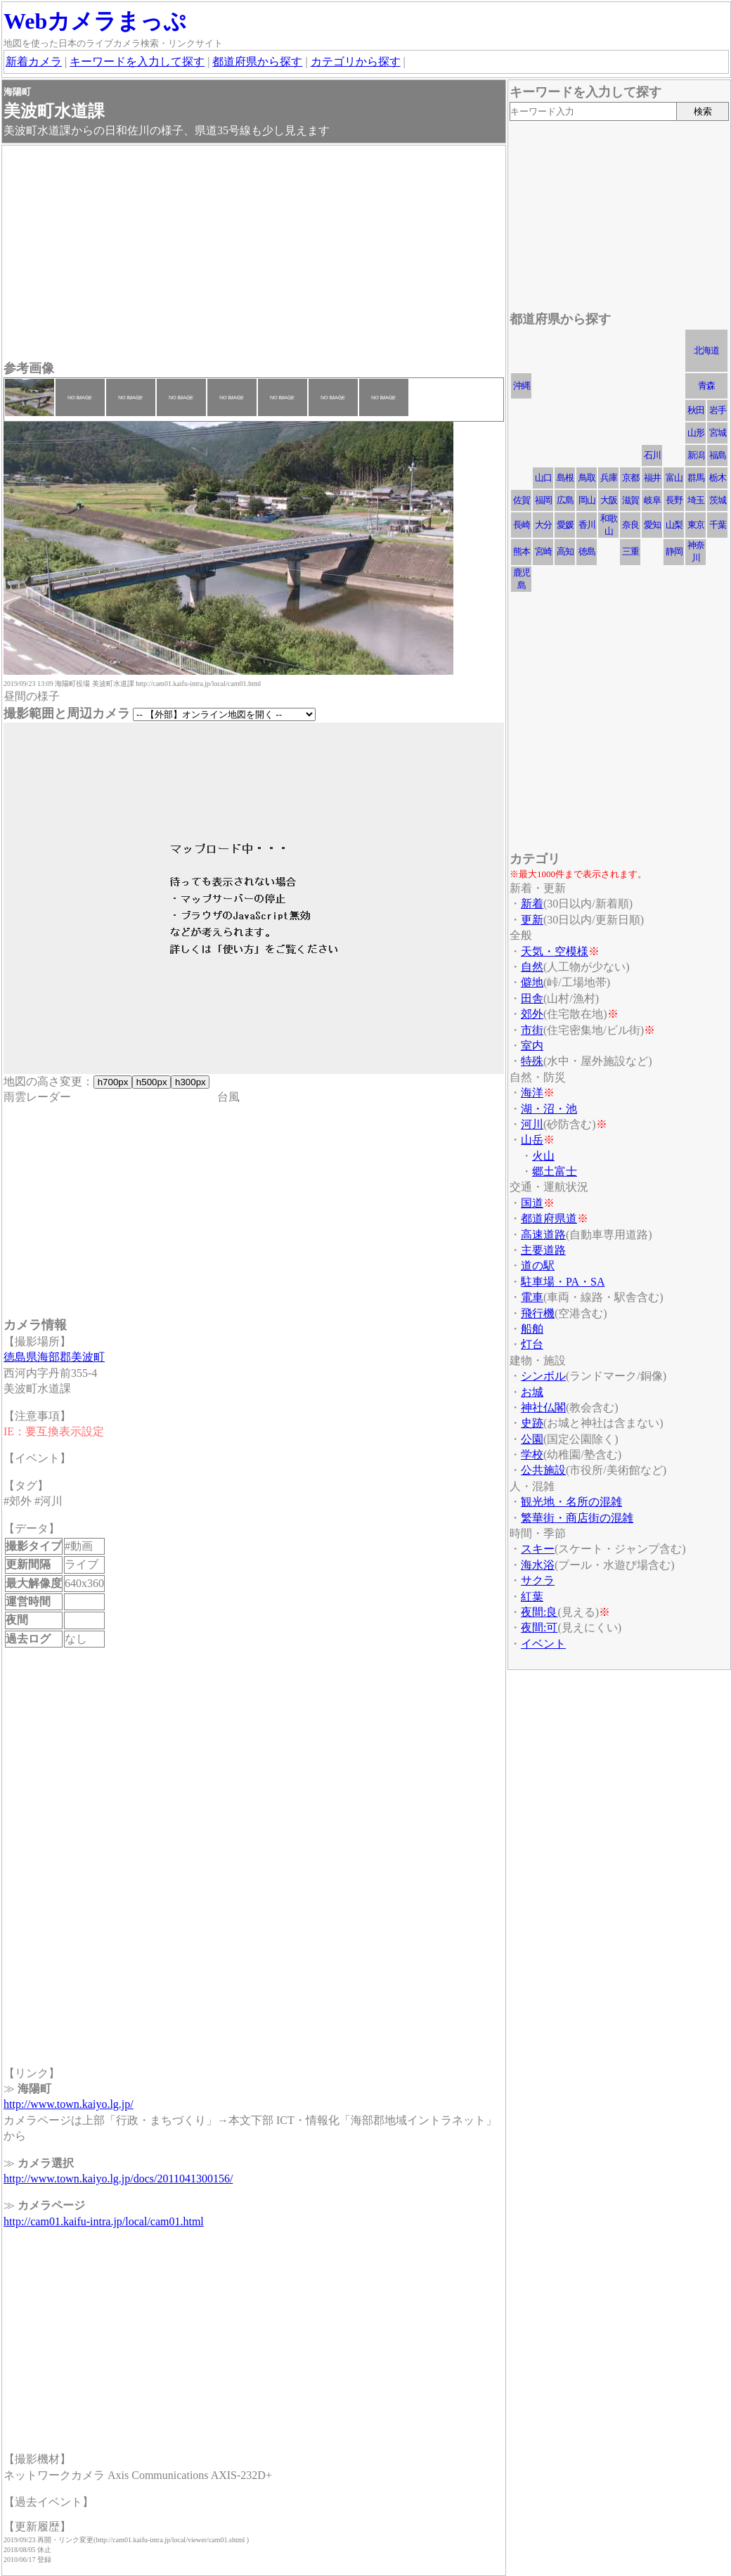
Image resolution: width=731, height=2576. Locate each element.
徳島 (586, 551)
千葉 (717, 524)
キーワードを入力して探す (137, 61)
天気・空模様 (554, 951)
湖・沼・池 (549, 1109)
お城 (532, 1392)
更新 (532, 920)
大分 (543, 524)
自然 (532, 967)
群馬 (695, 477)
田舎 (532, 998)
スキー (538, 1549)
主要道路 (543, 1250)
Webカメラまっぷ (95, 21)
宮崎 (543, 551)
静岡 (674, 551)
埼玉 (695, 500)
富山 (674, 477)
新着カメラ (34, 61)
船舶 (532, 1329)
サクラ (538, 1580)
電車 (532, 1297)
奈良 (630, 524)
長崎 (521, 524)
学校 (532, 1455)
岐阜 (652, 500)
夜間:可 (539, 1627)
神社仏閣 (543, 1407)
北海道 (706, 350)
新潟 (695, 455)
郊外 (532, 1014)
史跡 (532, 1423)
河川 (532, 1124)
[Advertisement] (254, 254)
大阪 (608, 500)
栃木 (717, 477)
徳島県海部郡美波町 (54, 1357)
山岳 (532, 1140)
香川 (586, 524)
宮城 (717, 432)
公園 (532, 1439)
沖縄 (521, 385)
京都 (630, 477)
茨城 (717, 500)
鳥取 (586, 477)
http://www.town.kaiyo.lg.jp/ (69, 2104)
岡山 (586, 500)
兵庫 (608, 477)
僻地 (532, 982)
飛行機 (538, 1313)
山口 (543, 477)
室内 (532, 1045)
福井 (652, 477)
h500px (151, 1082)
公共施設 (543, 1470)
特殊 (532, 1061)
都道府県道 (549, 1218)
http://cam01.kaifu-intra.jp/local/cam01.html (104, 2221)
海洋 (532, 1093)
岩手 (717, 410)
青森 (706, 385)
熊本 (521, 551)
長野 (674, 500)
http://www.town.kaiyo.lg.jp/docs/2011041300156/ (118, 2179)
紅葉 (532, 1597)
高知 (565, 551)
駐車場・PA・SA (562, 1282)
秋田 (695, 410)
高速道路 (543, 1235)
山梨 (674, 524)
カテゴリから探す (356, 61)
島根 (565, 477)
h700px (113, 1082)
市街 (532, 1030)
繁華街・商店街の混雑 (577, 1518)
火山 (543, 1156)
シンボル (543, 1376)
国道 (532, 1203)
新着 (532, 904)
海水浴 (538, 1565)
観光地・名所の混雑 (571, 1502)
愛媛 (565, 524)
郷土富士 (554, 1171)
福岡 (543, 500)
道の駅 (538, 1265)
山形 (695, 432)
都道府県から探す (257, 61)
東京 (695, 524)
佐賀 (521, 500)
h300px (190, 1082)
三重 (630, 551)
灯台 (532, 1344)
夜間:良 (539, 1612)
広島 (565, 500)
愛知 (652, 524)
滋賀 (630, 500)
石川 (652, 455)
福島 (717, 455)
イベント (543, 1644)
